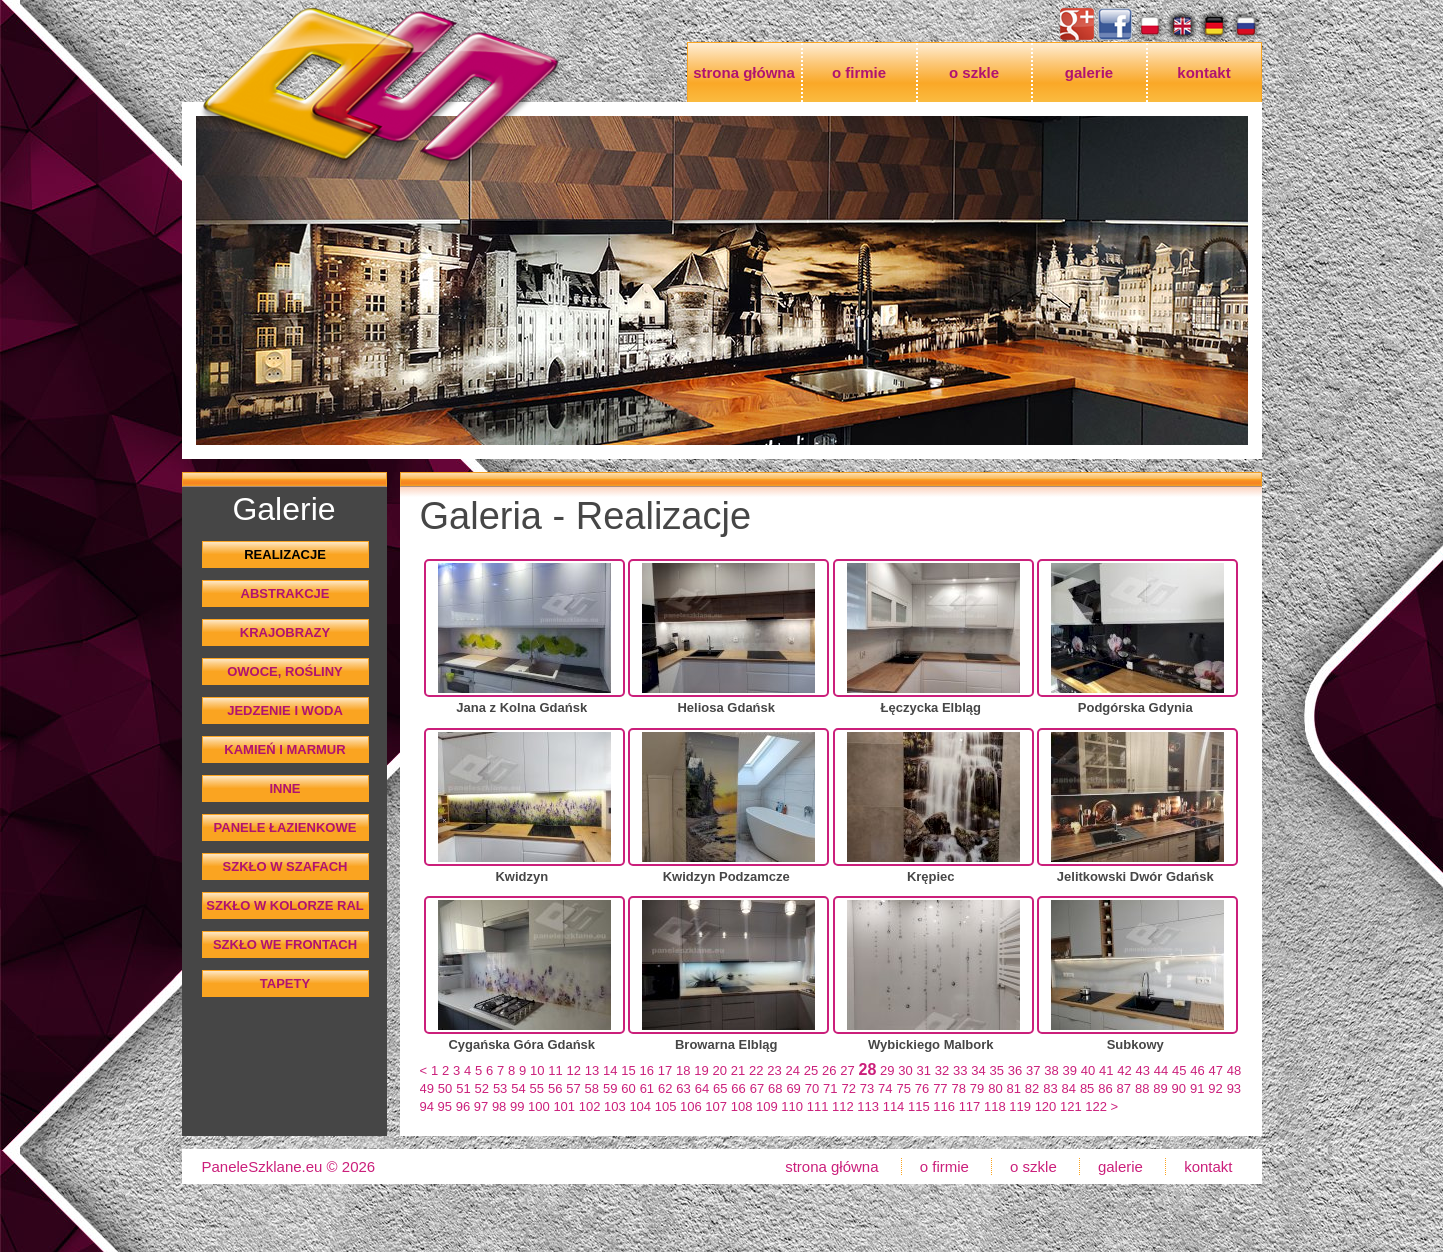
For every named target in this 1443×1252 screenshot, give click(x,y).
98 (499, 1106)
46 (1197, 1070)
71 (830, 1088)
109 (767, 1106)
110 (792, 1106)
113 (868, 1106)
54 (518, 1088)
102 (590, 1106)
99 (517, 1106)
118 (995, 1106)
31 (924, 1070)
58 (592, 1088)
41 (1106, 1070)
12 (574, 1070)
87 (1124, 1088)
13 (592, 1070)
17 (665, 1070)
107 (716, 1106)
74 (885, 1088)
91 (1197, 1088)
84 (1069, 1088)
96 (463, 1106)
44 (1161, 1070)
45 (1179, 1070)
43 (1143, 1070)
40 (1088, 1070)
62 (665, 1088)
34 (978, 1070)
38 (1051, 1070)
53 (500, 1088)
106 (691, 1106)
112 (843, 1106)
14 (610, 1070)
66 (738, 1088)
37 (1033, 1070)
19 (701, 1070)
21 (738, 1070)
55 (537, 1088)
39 (1070, 1070)
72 (848, 1088)
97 (481, 1106)
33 (960, 1070)
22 (756, 1070)
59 (610, 1088)
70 (812, 1088)
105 (666, 1106)
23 (774, 1070)
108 (742, 1106)
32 (942, 1070)
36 (1015, 1070)
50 (445, 1088)
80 (995, 1088)
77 (940, 1088)
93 (1234, 1088)
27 (847, 1070)
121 (1071, 1106)
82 (1032, 1088)
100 (539, 1106)
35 (997, 1070)
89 (1160, 1088)
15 (628, 1070)
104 (640, 1106)
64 (702, 1088)
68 (775, 1088)
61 (647, 1088)
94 (427, 1106)
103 (615, 1106)
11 (555, 1070)
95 (445, 1106)
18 (683, 1070)
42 (1124, 1070)
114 (894, 1106)
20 (720, 1070)
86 (1105, 1088)
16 (647, 1070)
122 (1096, 1106)
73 (867, 1088)
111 (818, 1106)
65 (720, 1088)
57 (573, 1088)
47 (1216, 1070)
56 (555, 1088)
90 (1179, 1088)
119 (1020, 1106)
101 (564, 1106)
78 (958, 1088)
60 (628, 1088)
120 (1046, 1106)
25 (811, 1070)
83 (1050, 1088)
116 (944, 1106)
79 (977, 1088)
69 (793, 1088)
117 (970, 1106)
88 (1142, 1088)
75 (903, 1088)
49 (427, 1088)
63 (683, 1088)
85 (1087, 1088)
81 (1014, 1088)
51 (463, 1088)
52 (482, 1088)
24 (793, 1070)
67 (757, 1088)
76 (922, 1088)
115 (919, 1106)
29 (887, 1070)
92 (1215, 1088)
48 (1234, 1070)
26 (829, 1070)
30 (905, 1070)
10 (537, 1070)
